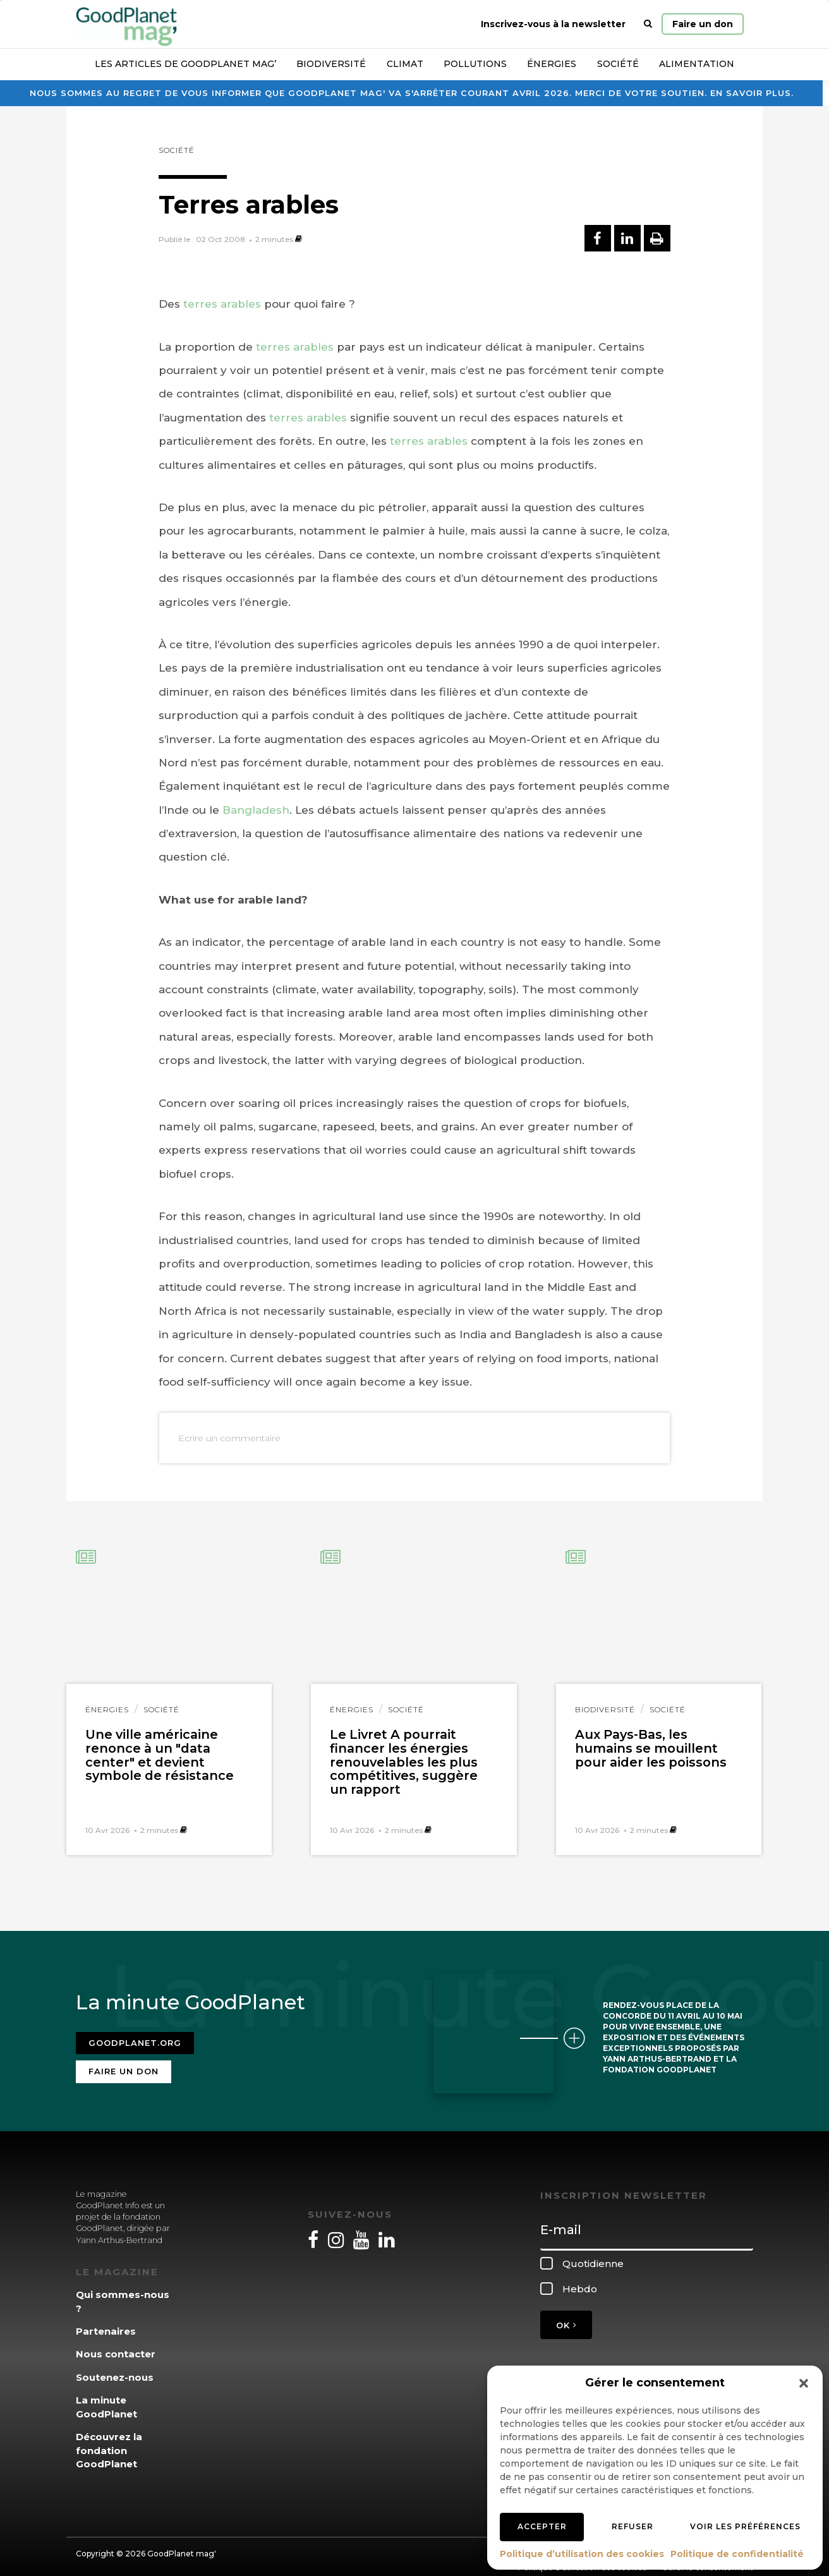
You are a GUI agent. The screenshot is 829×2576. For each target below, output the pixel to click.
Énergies (551, 64)
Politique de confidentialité (737, 2554)
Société (618, 64)
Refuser (632, 2526)
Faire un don (702, 24)
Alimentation (696, 64)
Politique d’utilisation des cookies (582, 2554)
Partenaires (106, 2324)
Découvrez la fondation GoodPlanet (109, 2442)
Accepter (542, 2526)
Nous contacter (115, 2346)
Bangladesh (255, 810)
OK (566, 2317)
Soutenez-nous (115, 2370)
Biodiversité (331, 64)
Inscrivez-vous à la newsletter (553, 24)
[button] (803, 2383)
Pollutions (475, 64)
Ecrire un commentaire (229, 1438)
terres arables (222, 304)
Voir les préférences (745, 2526)
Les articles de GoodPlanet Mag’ (185, 64)
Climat (405, 64)
